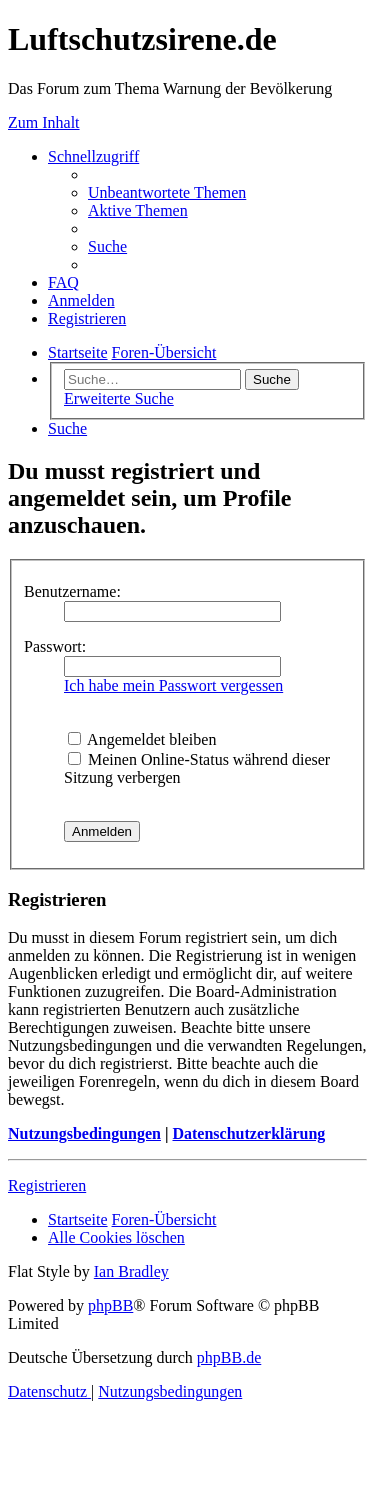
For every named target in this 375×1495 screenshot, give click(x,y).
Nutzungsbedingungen (84, 1133)
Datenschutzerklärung (248, 1133)
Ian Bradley (131, 1271)
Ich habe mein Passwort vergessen (173, 685)
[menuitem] (167, 192)
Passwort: (55, 646)
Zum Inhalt (44, 122)
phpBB (110, 1305)
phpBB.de (229, 1357)
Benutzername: (72, 591)
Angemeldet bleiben (142, 739)
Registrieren (47, 1185)
